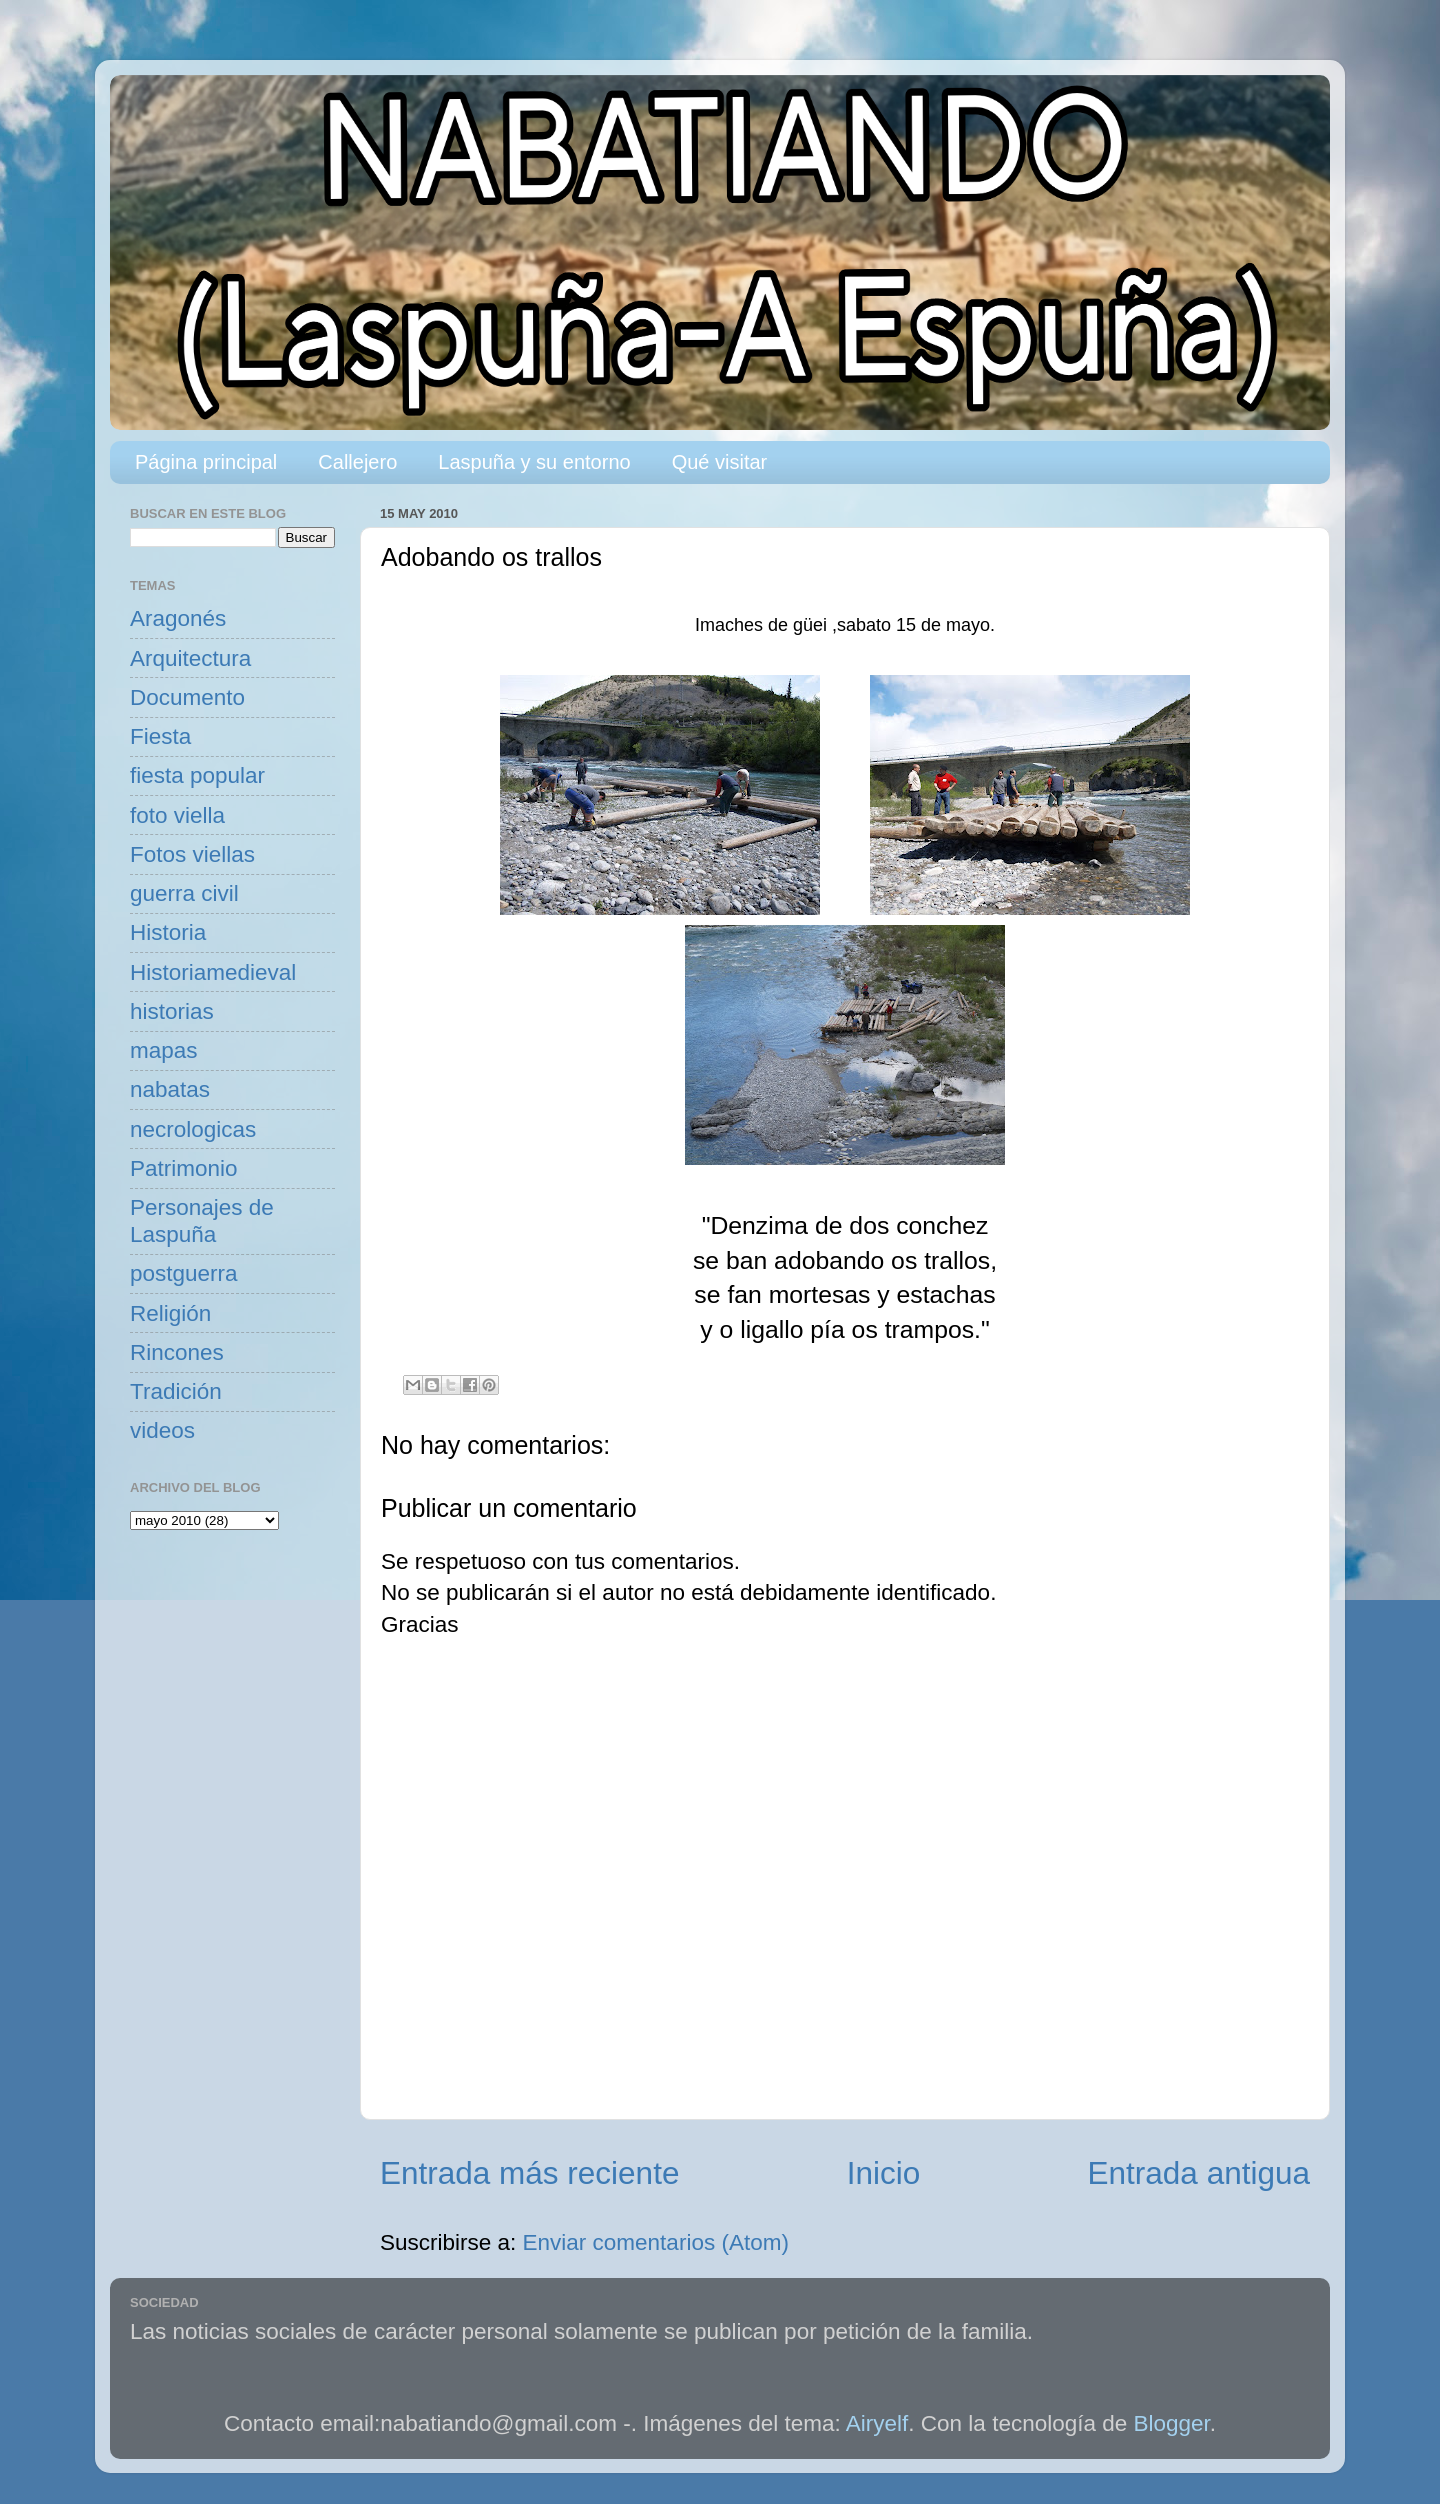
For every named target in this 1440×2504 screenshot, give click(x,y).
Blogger (1172, 2423)
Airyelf (877, 2423)
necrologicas (193, 1129)
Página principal (206, 462)
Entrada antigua (1199, 2173)
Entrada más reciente (529, 2173)
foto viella (177, 815)
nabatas (170, 1089)
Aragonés (178, 618)
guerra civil (184, 893)
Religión (170, 1313)
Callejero (357, 462)
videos (162, 1430)
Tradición (176, 1391)
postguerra (184, 1273)
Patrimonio (184, 1168)
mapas (164, 1050)
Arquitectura (190, 658)
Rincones (177, 1352)
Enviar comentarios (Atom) (656, 2242)
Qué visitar (720, 462)
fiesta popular (197, 775)
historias (172, 1011)
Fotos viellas (192, 854)
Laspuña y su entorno (534, 462)
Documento (187, 697)
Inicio (884, 2173)
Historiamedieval (213, 972)
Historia (168, 932)
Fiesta (160, 736)
